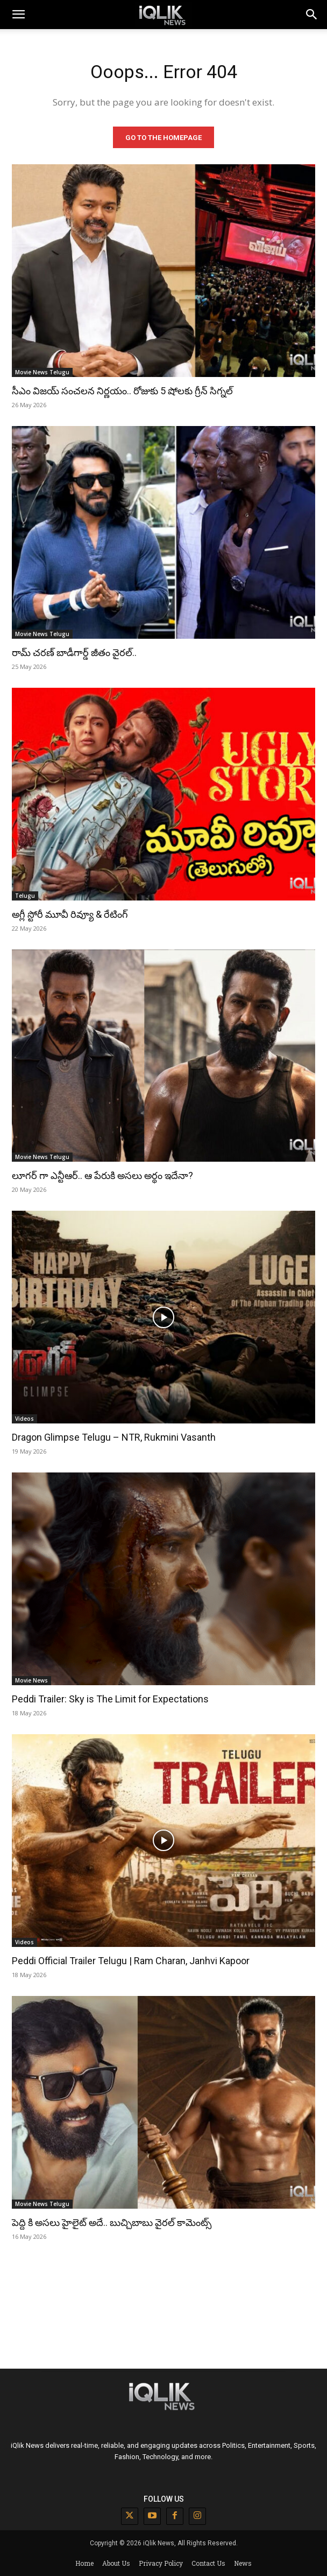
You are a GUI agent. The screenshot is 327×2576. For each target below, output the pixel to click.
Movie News (31, 1680)
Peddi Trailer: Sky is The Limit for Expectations (110, 1699)
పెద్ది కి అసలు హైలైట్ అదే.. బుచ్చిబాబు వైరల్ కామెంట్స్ (111, 2222)
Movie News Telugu (42, 372)
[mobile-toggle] (18, 14)
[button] (312, 14)
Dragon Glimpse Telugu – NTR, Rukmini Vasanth (114, 1437)
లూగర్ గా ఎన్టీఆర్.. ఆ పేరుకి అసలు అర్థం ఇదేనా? (102, 1175)
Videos (24, 1418)
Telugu (25, 895)
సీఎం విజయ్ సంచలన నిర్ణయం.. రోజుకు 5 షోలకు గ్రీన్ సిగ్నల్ (122, 390)
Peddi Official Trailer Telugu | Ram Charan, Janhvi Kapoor (131, 1960)
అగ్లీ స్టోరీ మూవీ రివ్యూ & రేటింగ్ (70, 914)
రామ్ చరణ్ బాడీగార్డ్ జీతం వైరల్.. (74, 652)
